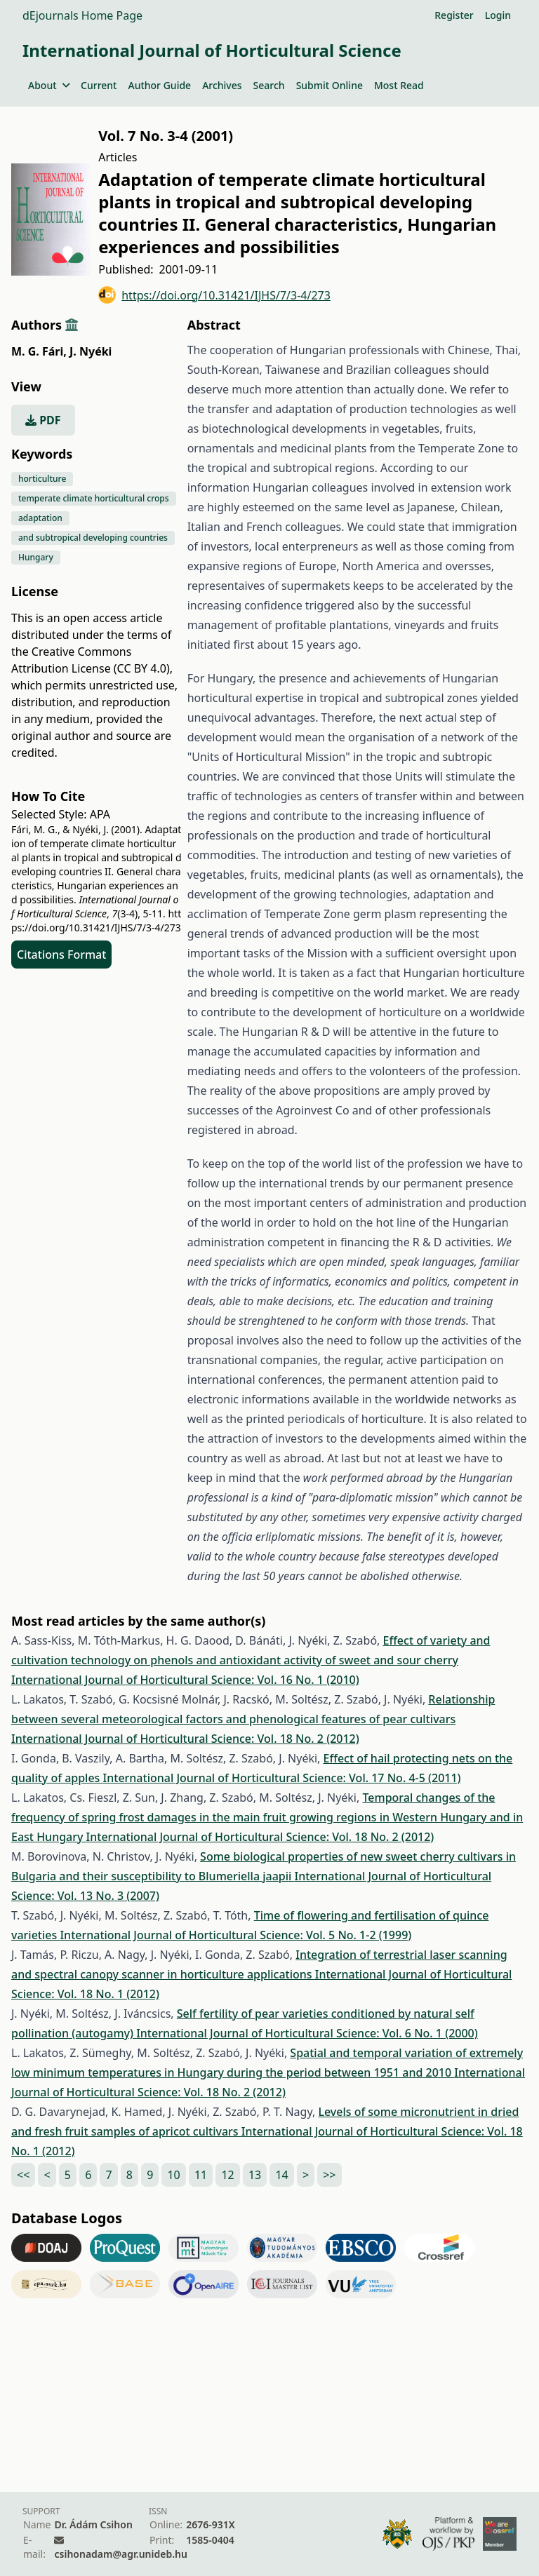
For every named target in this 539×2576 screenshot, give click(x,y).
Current (99, 85)
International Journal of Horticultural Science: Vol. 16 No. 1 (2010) (185, 1679)
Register (453, 15)
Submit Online (329, 85)
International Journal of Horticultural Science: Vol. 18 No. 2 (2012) (185, 1738)
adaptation (40, 518)
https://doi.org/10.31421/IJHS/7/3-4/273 (214, 295)
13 (254, 2175)
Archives (221, 85)
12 (227, 2175)
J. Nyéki (90, 351)
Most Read (399, 85)
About (48, 85)
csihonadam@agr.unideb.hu (120, 2554)
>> (329, 2175)
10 (173, 2175)
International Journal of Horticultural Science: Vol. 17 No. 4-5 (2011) (282, 1778)
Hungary (35, 557)
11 (200, 2175)
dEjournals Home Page (82, 15)
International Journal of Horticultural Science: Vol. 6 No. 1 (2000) (307, 2033)
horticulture (42, 479)
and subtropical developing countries (93, 538)
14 (281, 2175)
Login (498, 15)
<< (23, 2175)
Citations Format (61, 954)
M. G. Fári (39, 351)
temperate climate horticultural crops (93, 498)
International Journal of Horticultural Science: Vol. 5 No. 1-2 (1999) (235, 1935)
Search (269, 85)
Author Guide (159, 85)
